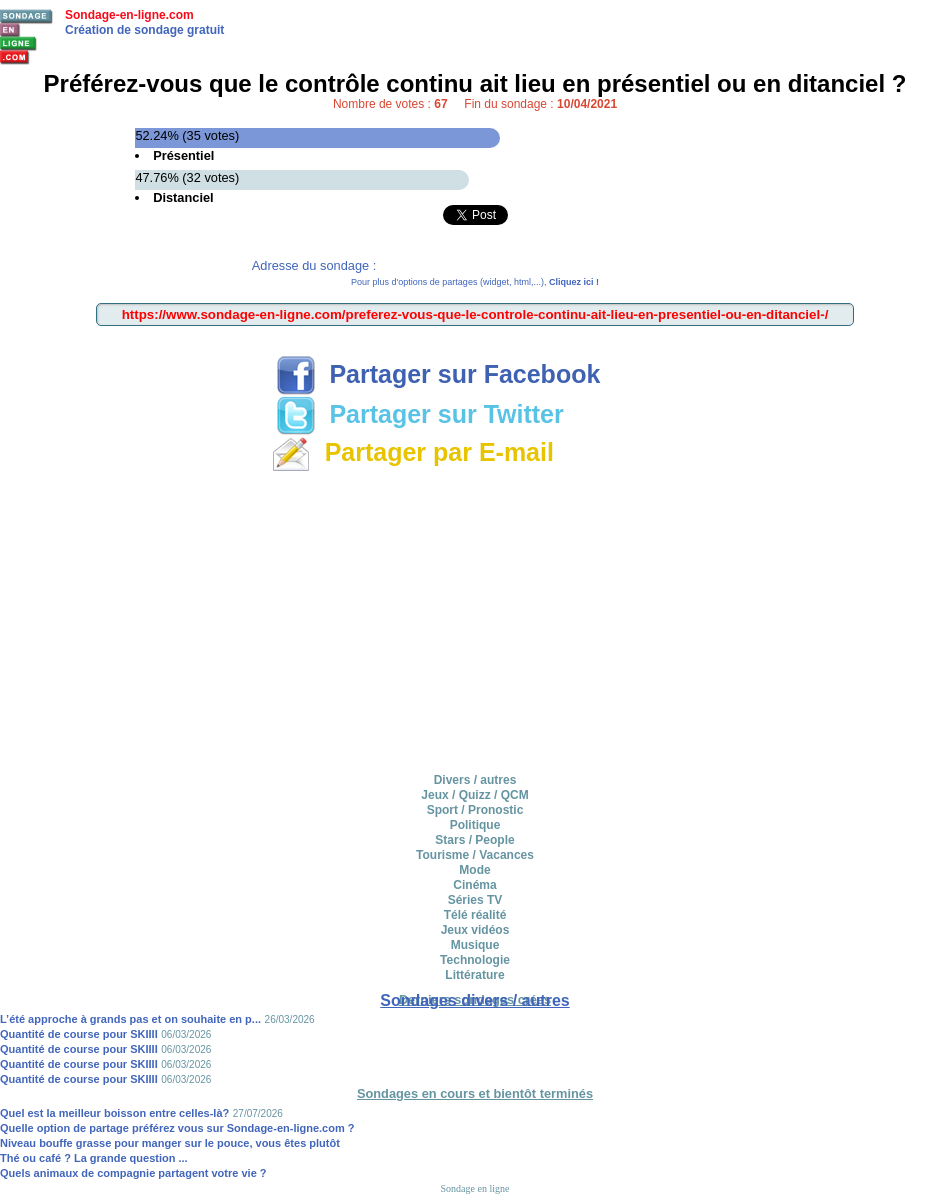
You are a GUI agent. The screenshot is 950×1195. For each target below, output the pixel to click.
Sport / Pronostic (475, 810)
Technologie (475, 960)
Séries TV (475, 900)
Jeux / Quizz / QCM (474, 795)
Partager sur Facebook (438, 374)
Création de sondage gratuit (144, 30)
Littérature (474, 975)
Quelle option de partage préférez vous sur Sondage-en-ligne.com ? (177, 1128)
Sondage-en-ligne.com (129, 15)
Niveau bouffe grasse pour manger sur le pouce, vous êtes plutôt (170, 1143)
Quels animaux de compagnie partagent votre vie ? (133, 1173)
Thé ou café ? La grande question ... (94, 1158)
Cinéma (474, 885)
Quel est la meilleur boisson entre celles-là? (114, 1113)
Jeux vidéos (475, 930)
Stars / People (474, 840)
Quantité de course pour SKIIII (79, 1034)
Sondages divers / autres (474, 1000)
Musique (475, 945)
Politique (475, 825)
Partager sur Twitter (420, 414)
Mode (474, 870)
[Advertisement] (475, 619)
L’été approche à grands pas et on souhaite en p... (130, 1019)
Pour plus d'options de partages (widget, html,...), (475, 282)
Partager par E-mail (412, 452)
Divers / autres (475, 780)
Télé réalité (475, 915)
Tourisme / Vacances (475, 855)
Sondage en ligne (475, 1188)
